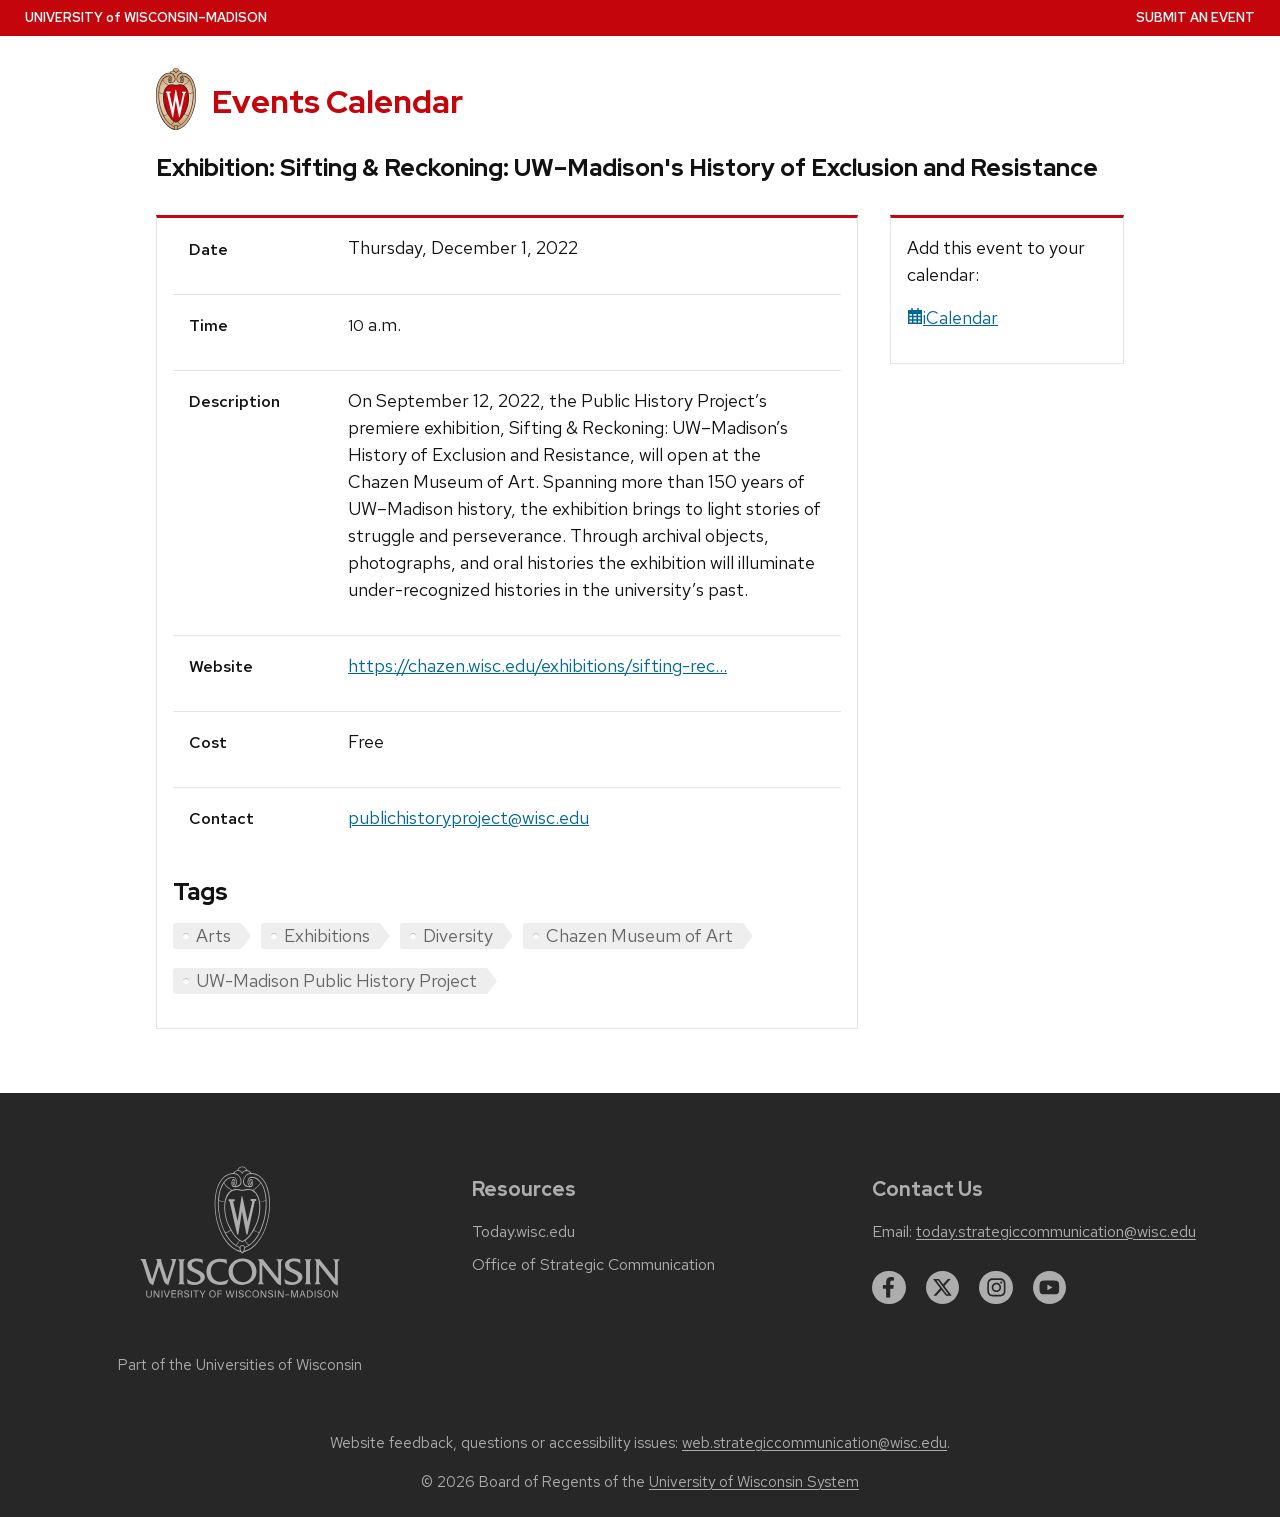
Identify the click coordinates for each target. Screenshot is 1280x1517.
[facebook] (889, 1288)
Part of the (240, 1365)
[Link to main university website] (240, 1301)
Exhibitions (327, 935)
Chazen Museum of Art (639, 935)
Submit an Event (1195, 17)
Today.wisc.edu (523, 1232)
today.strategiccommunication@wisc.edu (1056, 1232)
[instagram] (996, 1288)
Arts (213, 935)
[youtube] (1050, 1288)
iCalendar (952, 317)
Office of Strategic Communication (593, 1265)
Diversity (458, 935)
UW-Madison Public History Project (336, 980)
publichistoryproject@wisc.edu (468, 817)
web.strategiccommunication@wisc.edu (814, 1443)
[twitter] (943, 1288)
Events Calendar (337, 101)
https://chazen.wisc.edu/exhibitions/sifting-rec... (537, 665)
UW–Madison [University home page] (146, 17)
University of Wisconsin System (754, 1482)
